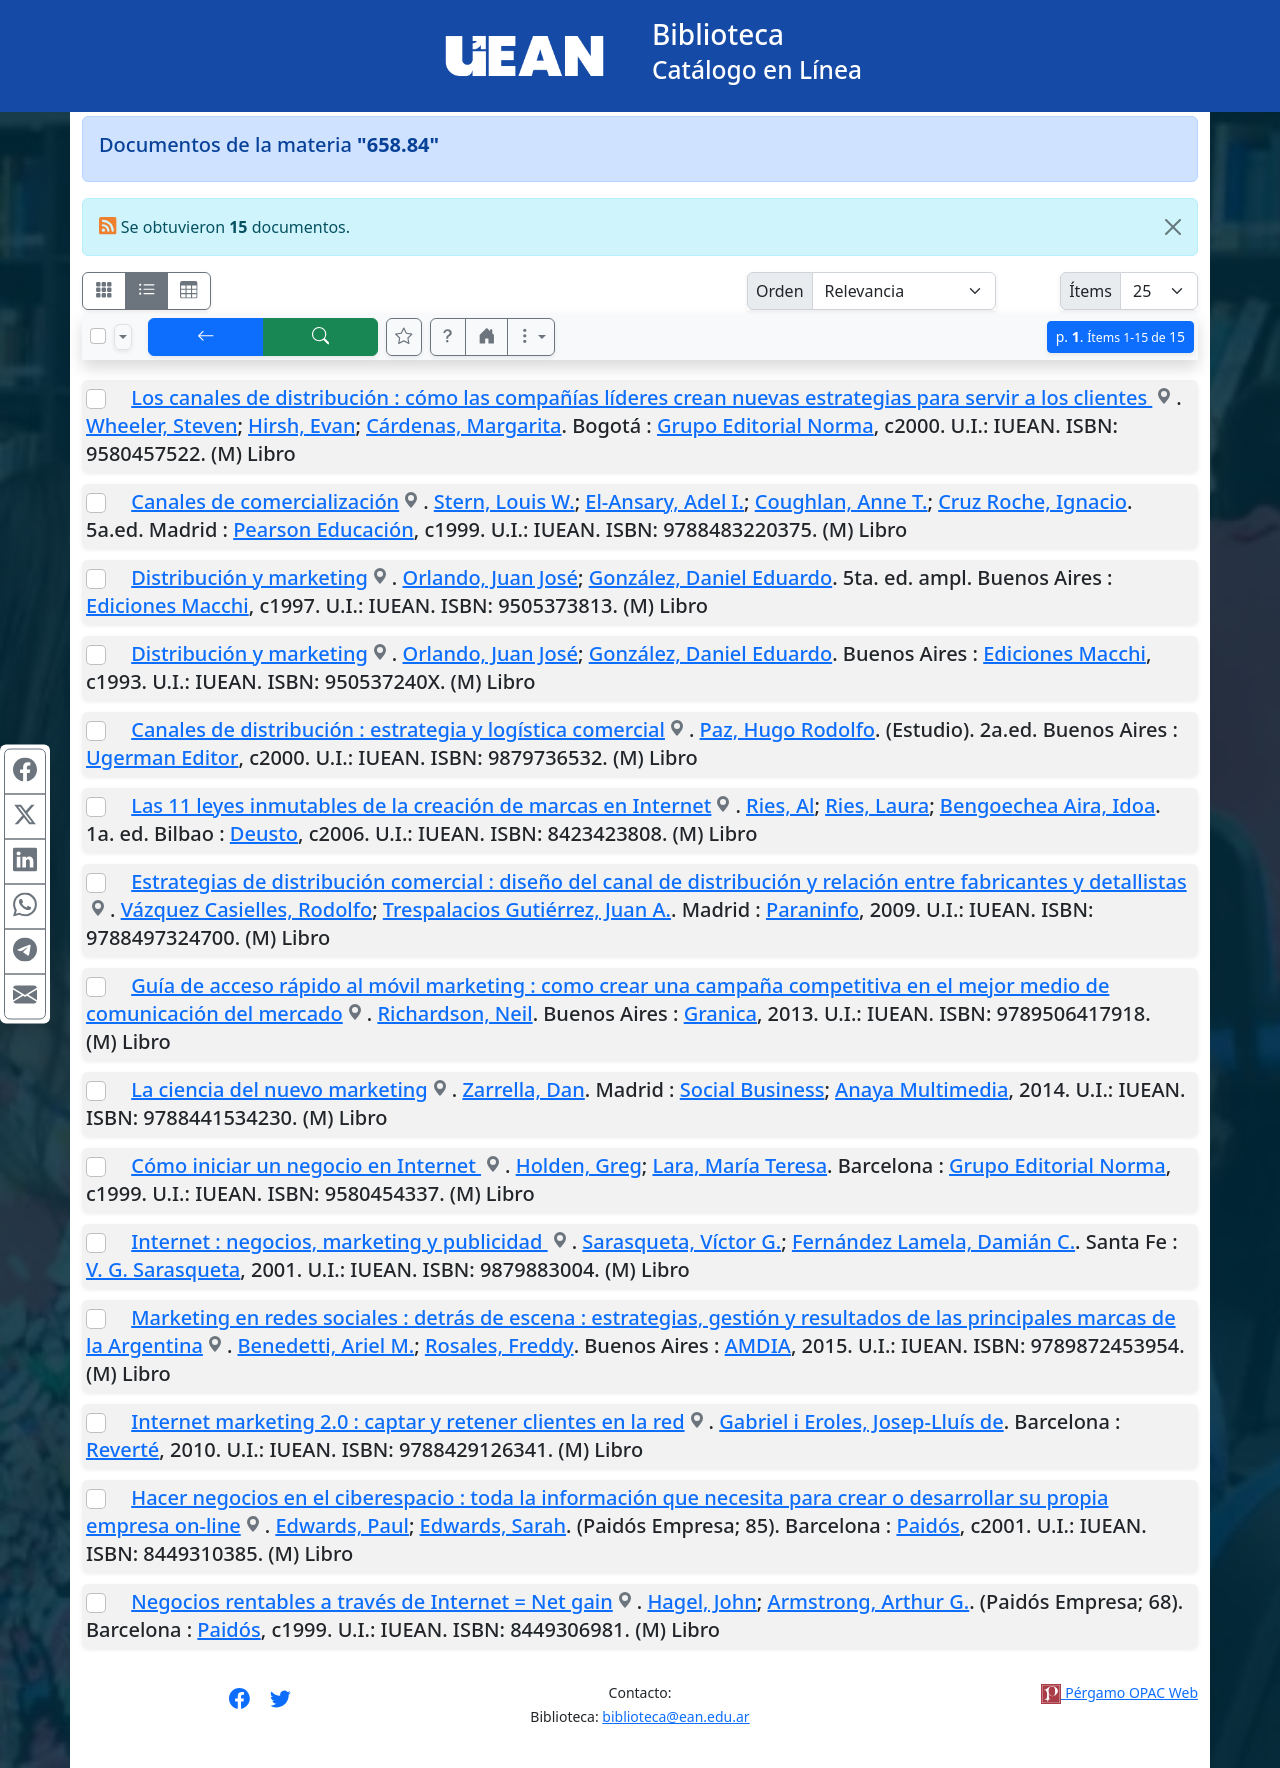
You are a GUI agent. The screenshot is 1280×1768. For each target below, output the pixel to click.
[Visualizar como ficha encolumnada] (147, 291)
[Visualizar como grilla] (189, 291)
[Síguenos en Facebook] (239, 1705)
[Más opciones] (531, 337)
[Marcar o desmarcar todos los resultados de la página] (98, 336)
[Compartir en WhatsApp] (25, 907)
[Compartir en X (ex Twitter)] (25, 817)
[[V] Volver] (206, 337)
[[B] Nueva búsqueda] (321, 337)
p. (1120, 336)
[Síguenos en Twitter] (280, 1705)
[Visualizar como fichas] (104, 291)
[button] (448, 337)
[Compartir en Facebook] (25, 772)
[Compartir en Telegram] (25, 952)
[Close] (1173, 227)
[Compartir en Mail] (25, 997)
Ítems (1090, 291)
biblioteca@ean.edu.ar (675, 1716)
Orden (780, 291)
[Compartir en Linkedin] (25, 862)
